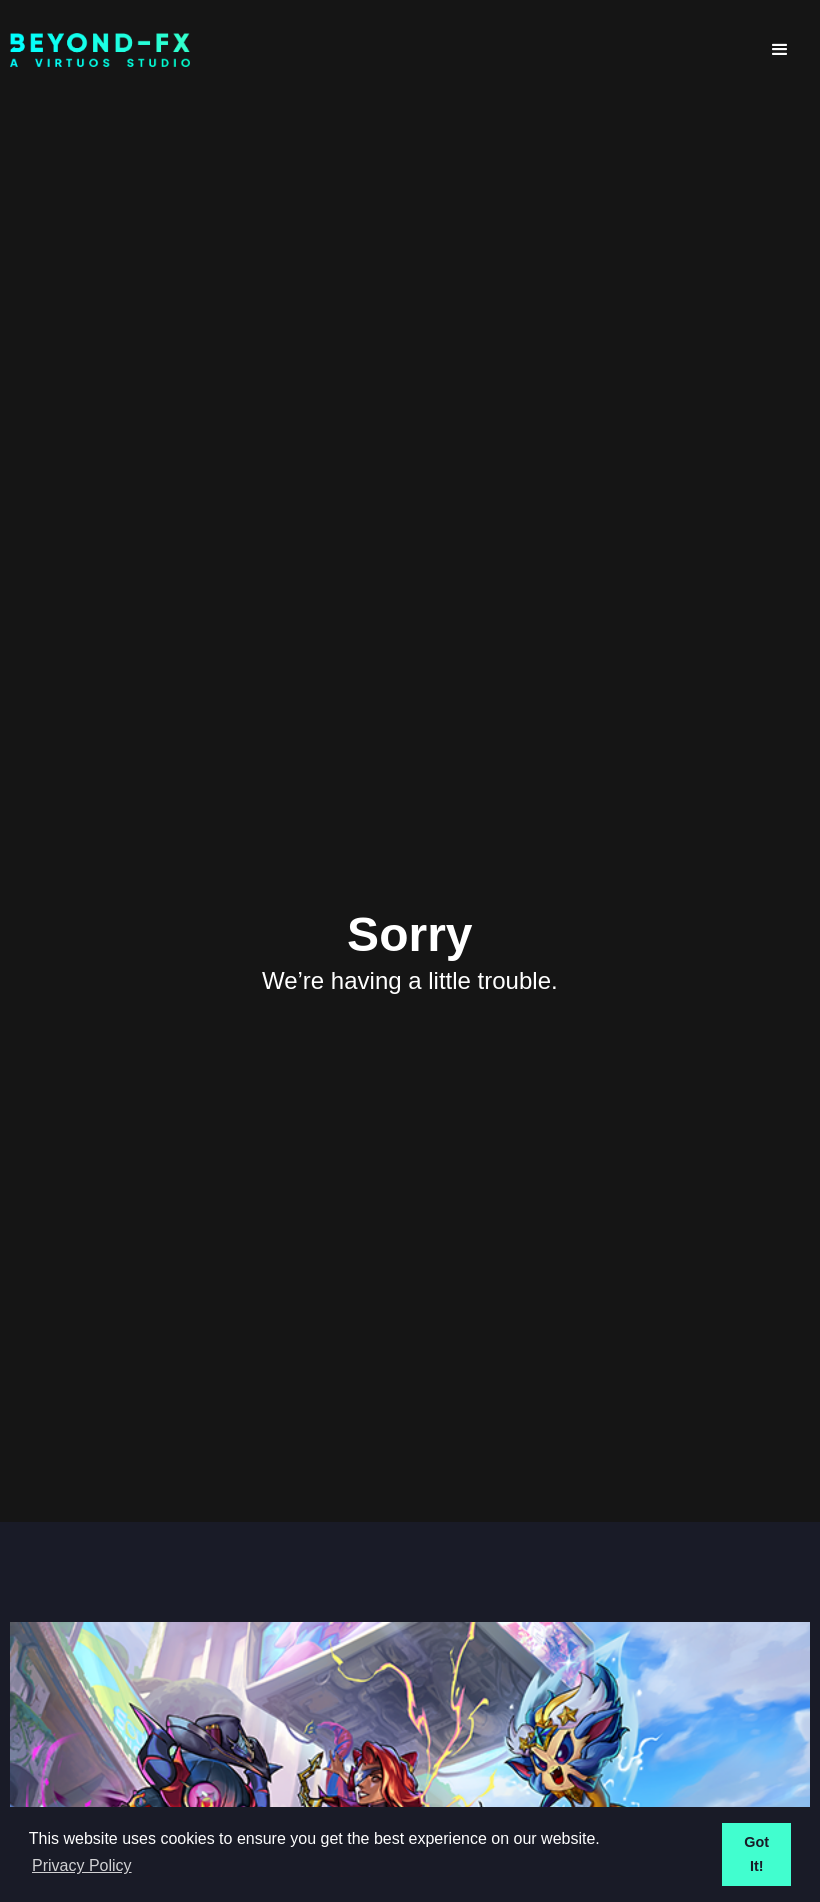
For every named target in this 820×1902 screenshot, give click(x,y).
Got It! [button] (756, 1854)
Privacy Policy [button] (82, 1865)
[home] (380, 50)
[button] (780, 50)
